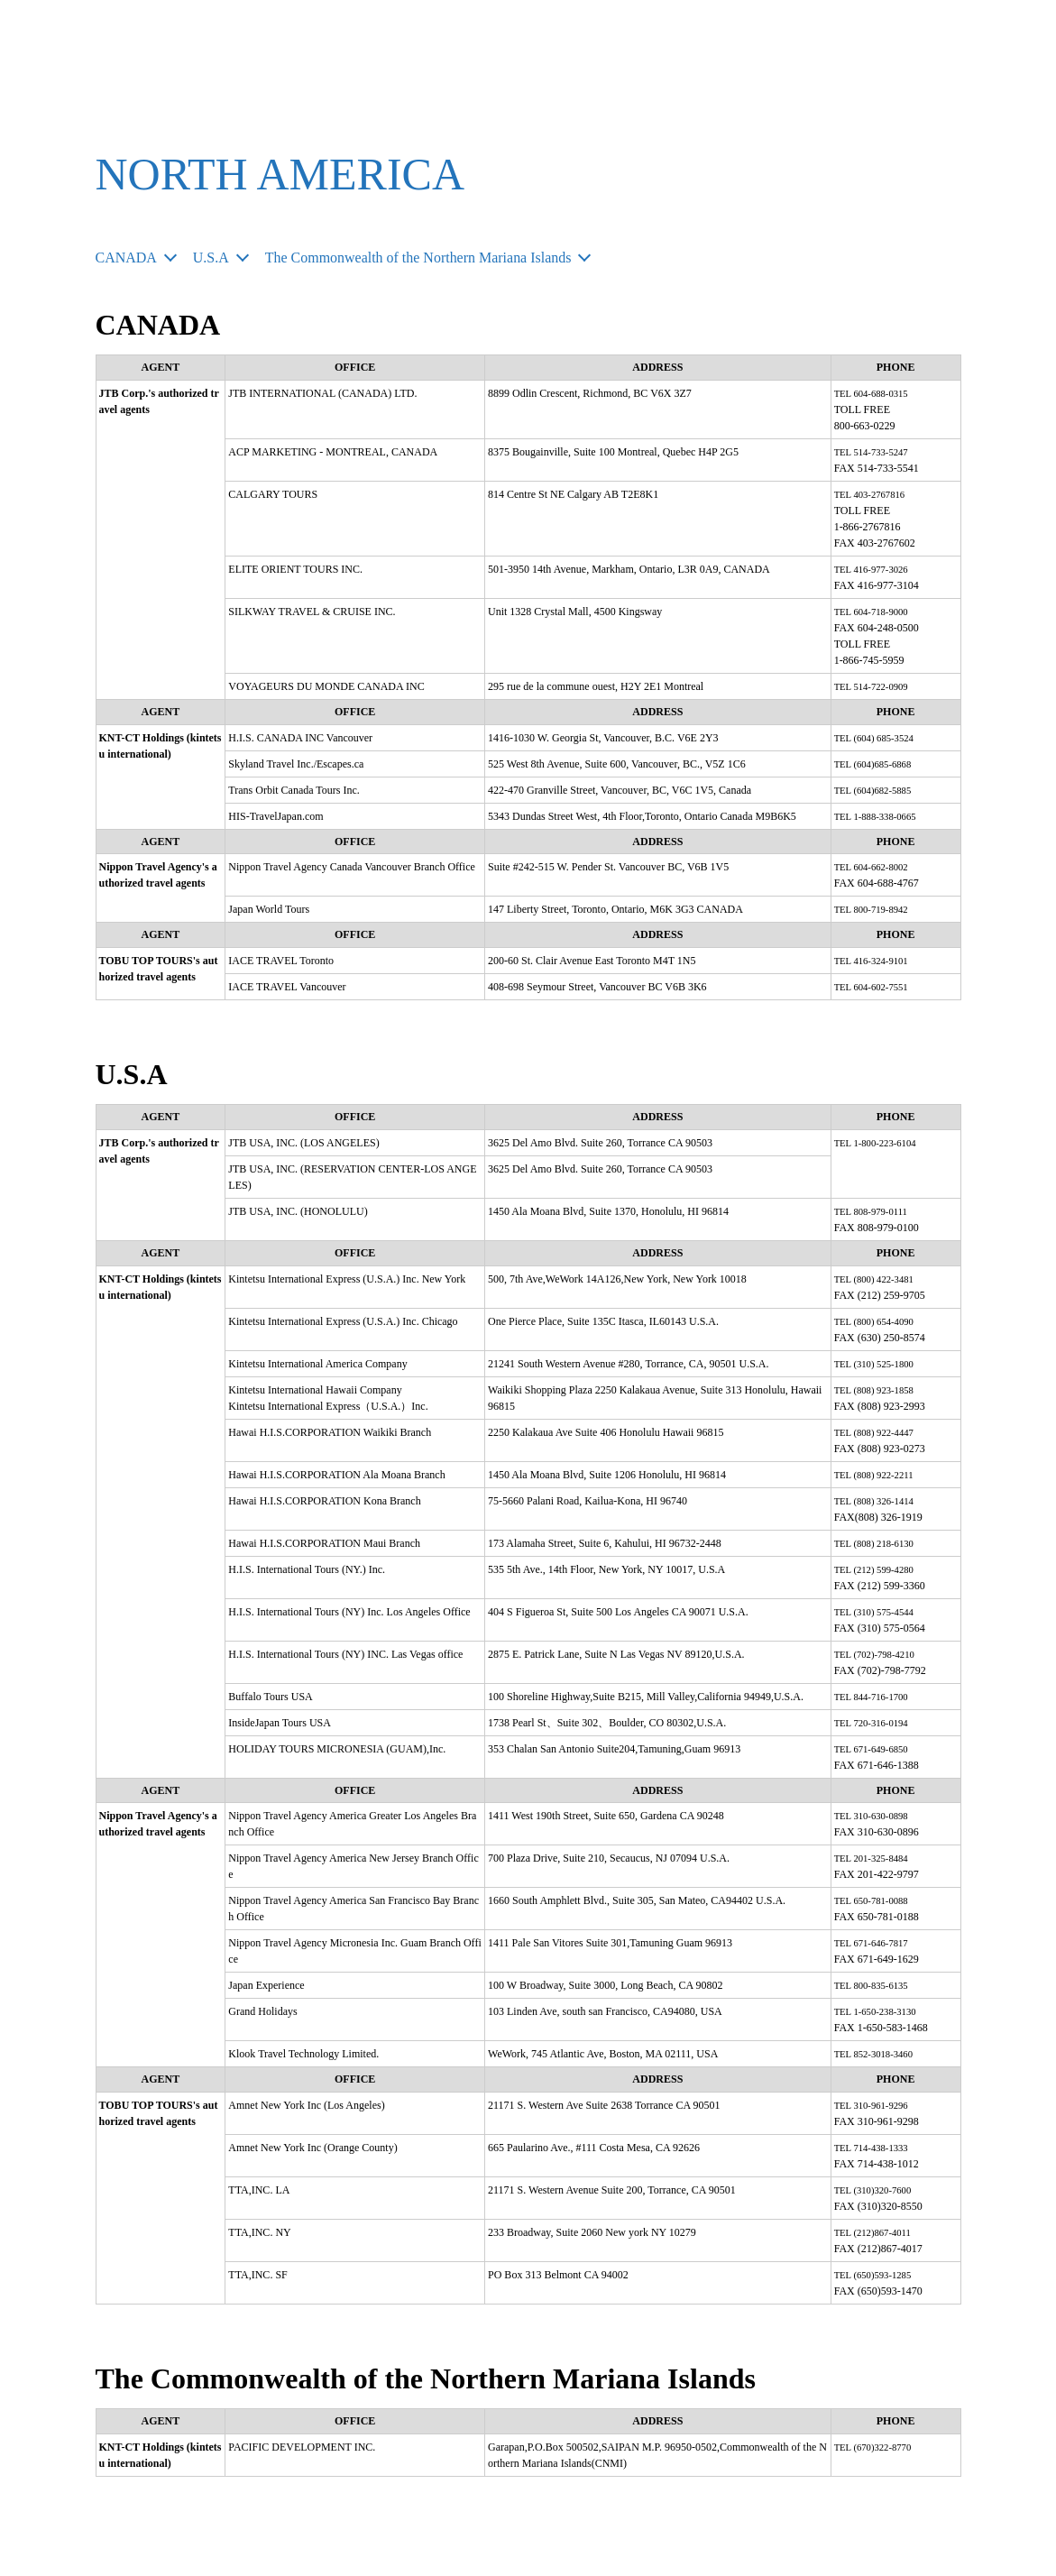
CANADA (130, 257)
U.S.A (221, 257)
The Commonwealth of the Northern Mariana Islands (450, 257)
